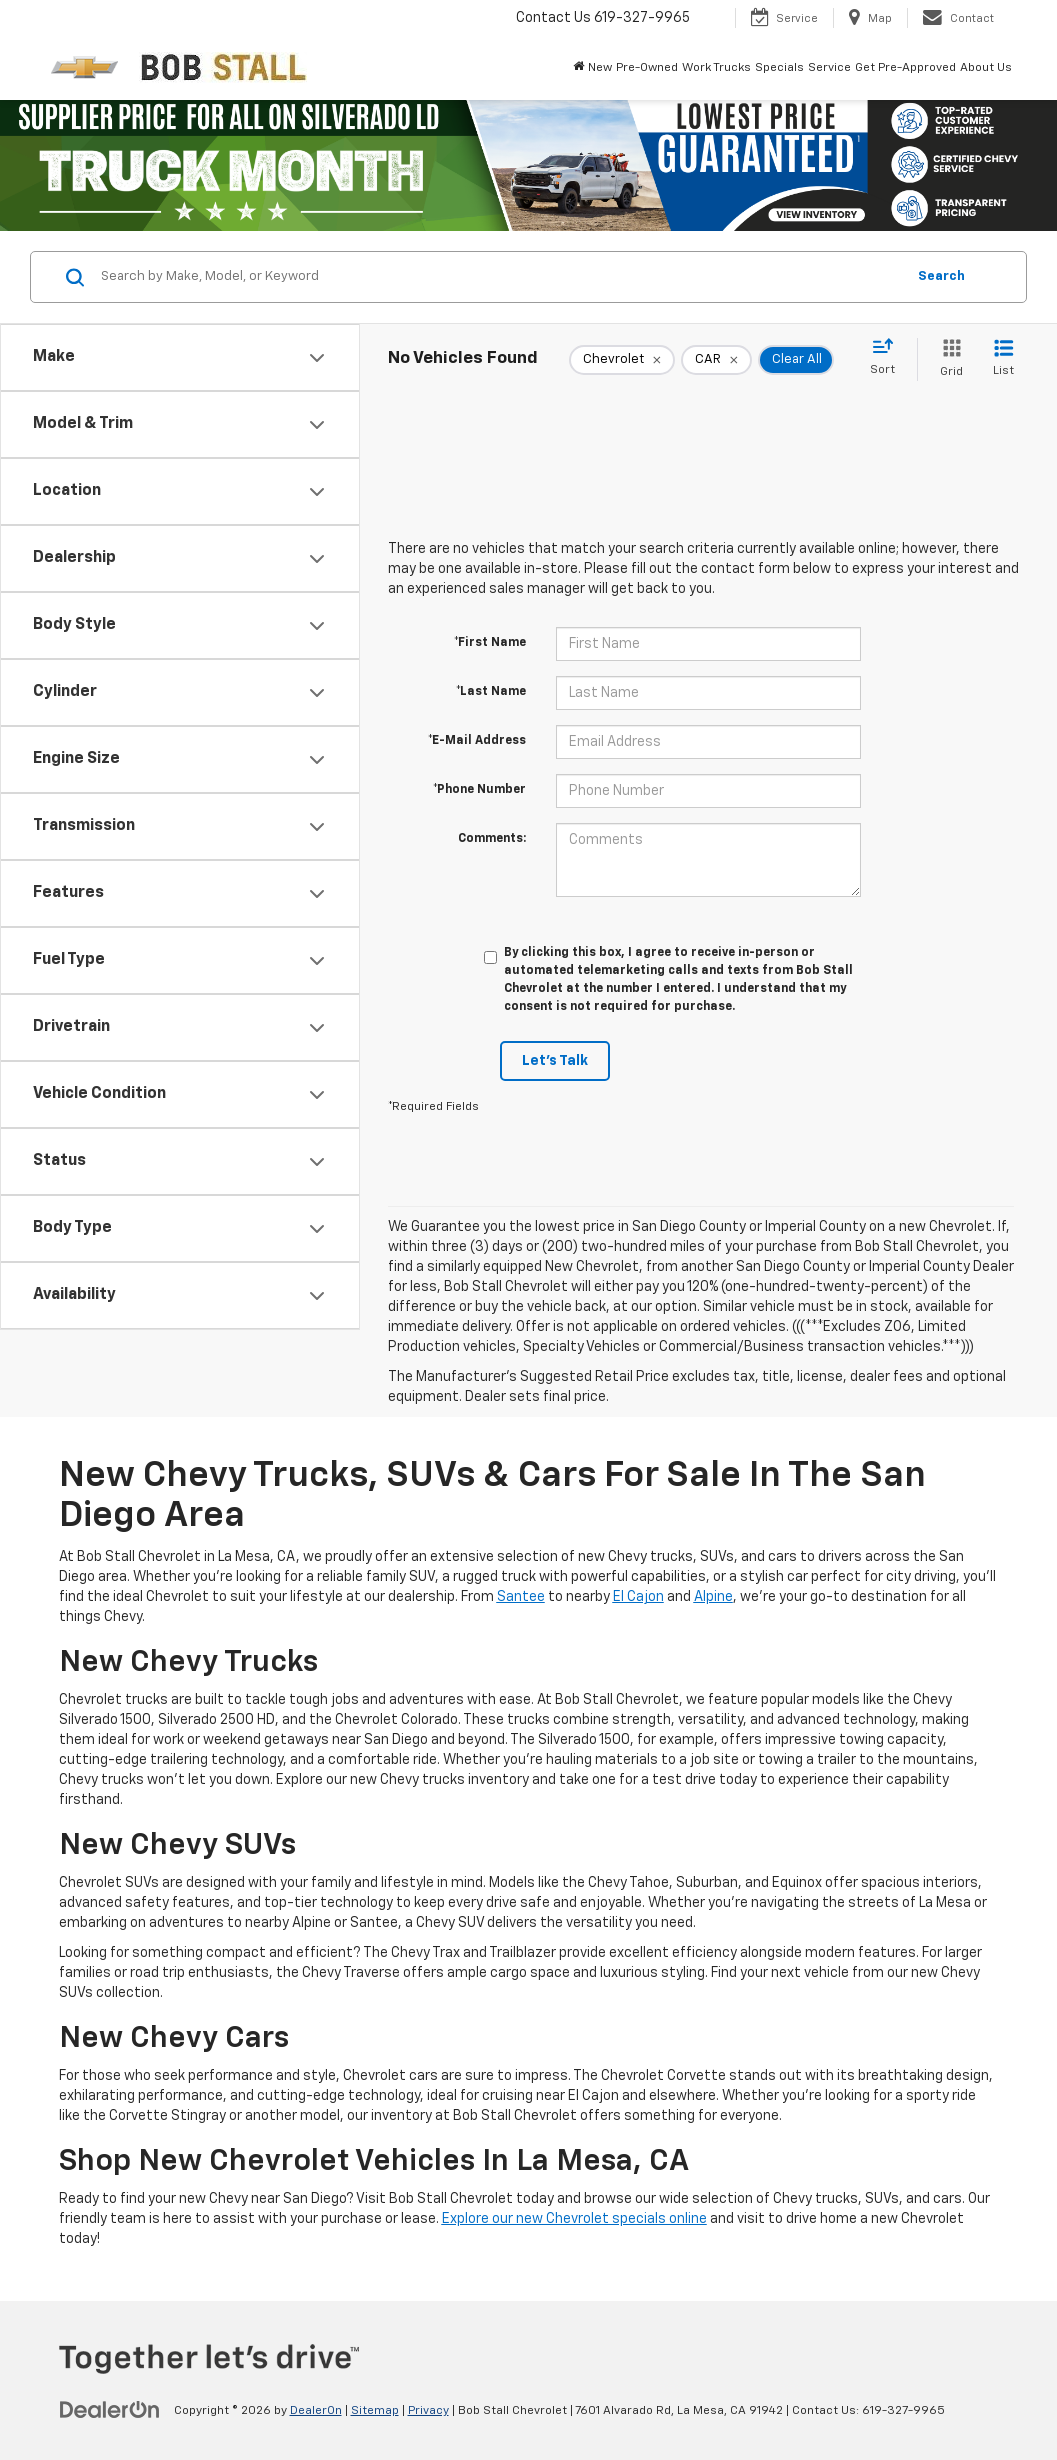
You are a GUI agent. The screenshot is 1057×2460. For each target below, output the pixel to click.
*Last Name (491, 692)
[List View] (1003, 359)
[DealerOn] (110, 2410)
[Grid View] (947, 359)
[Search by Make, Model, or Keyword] (500, 277)
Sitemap (375, 2411)
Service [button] (829, 68)
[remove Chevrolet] (622, 360)
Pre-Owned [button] (647, 68)
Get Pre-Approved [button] (905, 68)
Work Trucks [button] (716, 68)
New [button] (600, 68)
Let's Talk (555, 1061)
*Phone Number (479, 790)
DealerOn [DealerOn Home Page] (316, 2411)
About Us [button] (986, 68)
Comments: (492, 839)
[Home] (578, 68)
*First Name (490, 643)
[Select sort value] (888, 358)
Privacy (428, 2411)
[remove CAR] (716, 360)
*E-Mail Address (477, 741)
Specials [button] (779, 68)
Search (941, 276)
